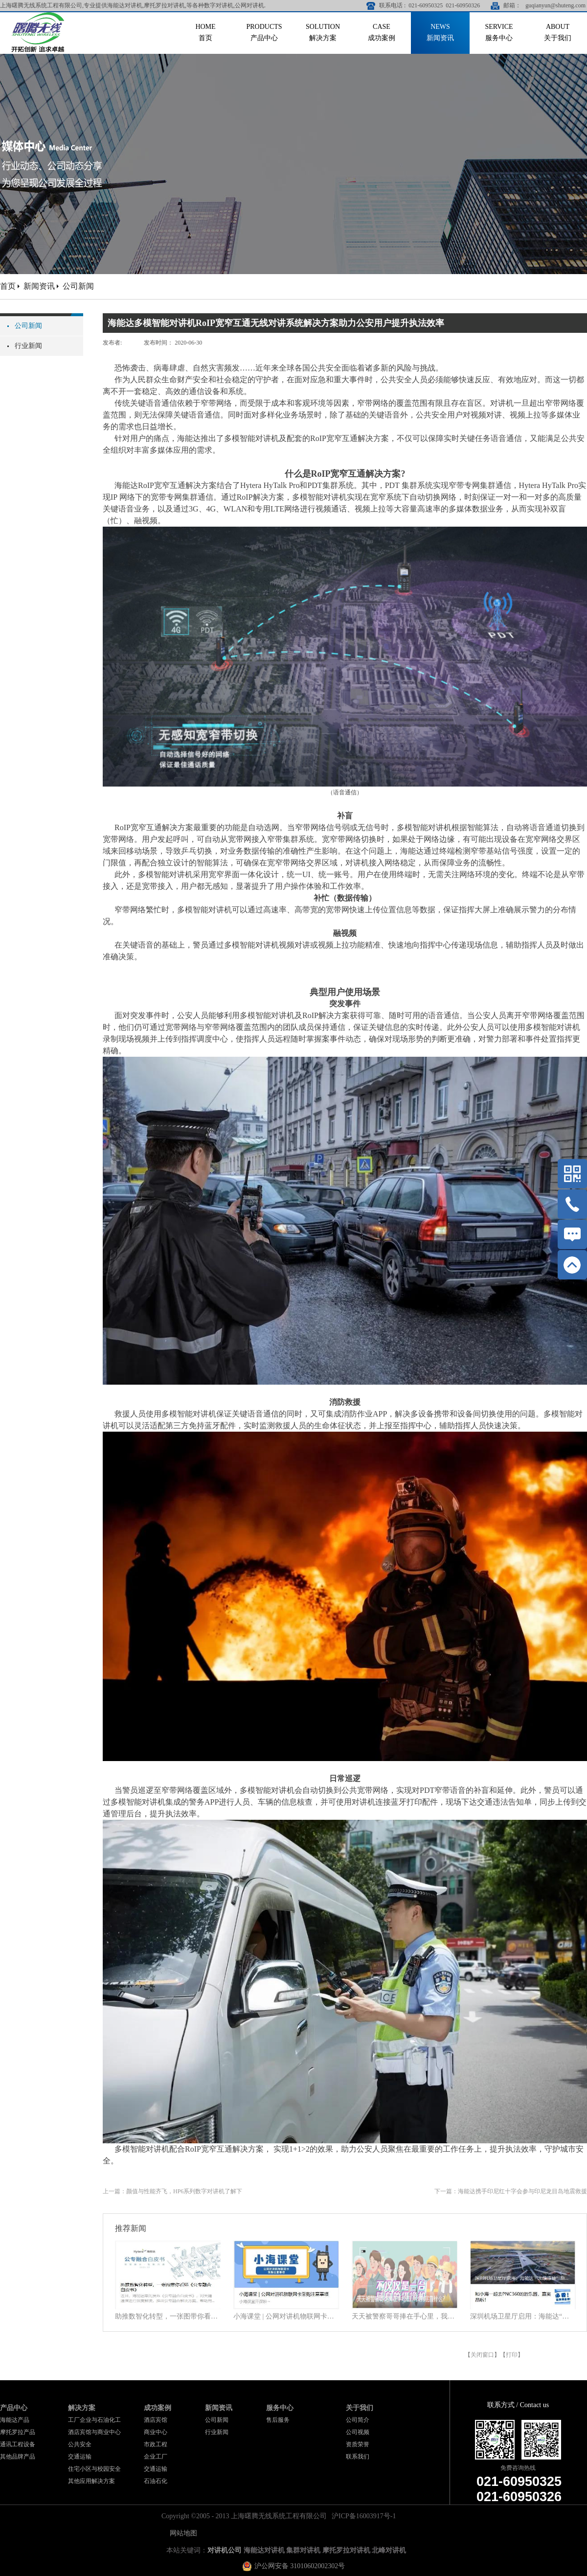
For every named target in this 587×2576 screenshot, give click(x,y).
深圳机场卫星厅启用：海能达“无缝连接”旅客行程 (523, 2316)
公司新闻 (78, 286)
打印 (512, 2354)
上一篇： (172, 2191)
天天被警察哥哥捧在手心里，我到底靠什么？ (404, 2316)
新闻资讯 (39, 286)
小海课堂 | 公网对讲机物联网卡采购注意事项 (286, 2316)
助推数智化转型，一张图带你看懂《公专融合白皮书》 (168, 2316)
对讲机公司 (224, 2550)
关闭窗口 (482, 2354)
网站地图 (181, 2533)
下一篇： (510, 2191)
